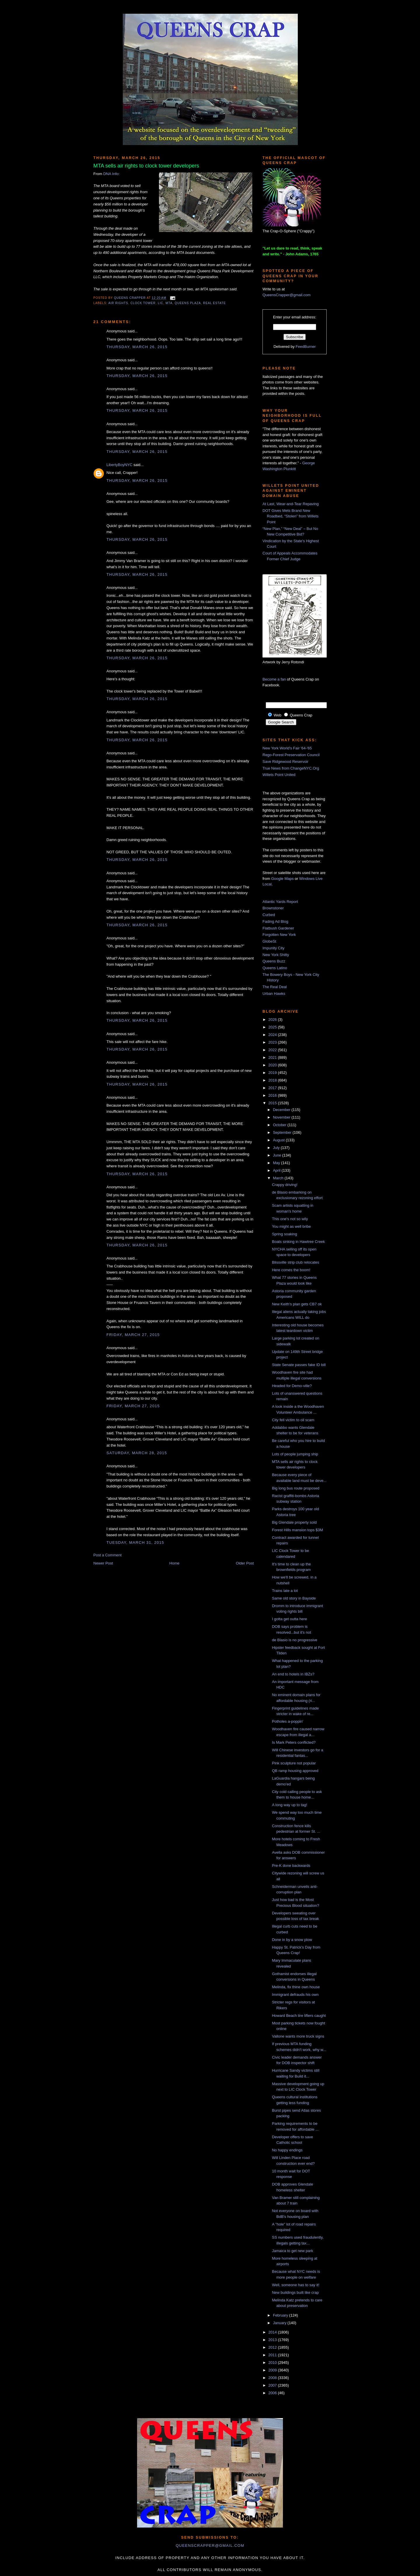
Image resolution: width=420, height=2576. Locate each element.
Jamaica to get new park (292, 2251)
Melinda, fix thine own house (296, 1987)
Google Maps (282, 878)
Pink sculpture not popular (294, 1763)
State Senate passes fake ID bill (299, 1365)
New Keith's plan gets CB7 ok (297, 1304)
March (279, 1178)
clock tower (142, 303)
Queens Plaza (188, 303)
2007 (273, 2385)
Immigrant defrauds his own (295, 1994)
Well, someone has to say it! (295, 2285)
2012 (273, 2347)
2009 (273, 2370)
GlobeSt (269, 941)
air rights (118, 303)
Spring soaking (284, 1234)
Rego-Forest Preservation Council (291, 755)
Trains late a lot (285, 1590)
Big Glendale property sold (294, 1522)
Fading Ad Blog (275, 921)
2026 (273, 1019)
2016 (273, 1095)
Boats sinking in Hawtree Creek (298, 1241)
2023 (273, 1042)
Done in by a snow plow (292, 1939)
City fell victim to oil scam (293, 1420)
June (277, 1155)
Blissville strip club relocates (295, 1262)
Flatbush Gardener (278, 928)
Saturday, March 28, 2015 (136, 1453)
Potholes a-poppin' (287, 1721)
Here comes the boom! (291, 1270)
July (277, 1147)
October (280, 1125)
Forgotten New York (279, 934)
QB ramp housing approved (295, 1771)
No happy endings (287, 2150)
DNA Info (110, 174)
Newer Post (103, 1563)
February (281, 2315)
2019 (273, 1072)
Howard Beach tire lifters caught (299, 2015)
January (280, 2323)
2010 (273, 2362)
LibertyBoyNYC (119, 465)
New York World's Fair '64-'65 (287, 748)
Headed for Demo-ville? (292, 1386)
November (282, 1117)
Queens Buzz (273, 961)
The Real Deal (274, 987)
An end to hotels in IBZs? (293, 1674)
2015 (273, 1103)
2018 (273, 1080)
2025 (273, 1027)
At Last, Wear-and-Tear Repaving (290, 504)
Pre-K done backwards (291, 1865)
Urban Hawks (273, 993)
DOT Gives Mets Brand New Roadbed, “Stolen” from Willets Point (290, 516)
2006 (273, 2393)
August (279, 1140)
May (277, 1163)
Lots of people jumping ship (295, 1454)
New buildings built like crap (295, 2292)
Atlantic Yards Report (280, 901)
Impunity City (273, 948)
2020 (273, 1065)
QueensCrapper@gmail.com (286, 295)
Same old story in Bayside (294, 1598)
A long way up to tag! (289, 1805)
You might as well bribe (291, 1226)
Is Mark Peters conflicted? (294, 1742)
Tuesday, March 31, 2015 (135, 1542)
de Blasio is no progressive (294, 1640)
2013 (273, 2340)
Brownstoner (273, 908)
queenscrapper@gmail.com (210, 2545)
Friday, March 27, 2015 (133, 1335)
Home (174, 1563)
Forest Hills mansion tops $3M (297, 1530)
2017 (273, 1088)
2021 (273, 1057)
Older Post (245, 1563)
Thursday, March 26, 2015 (136, 347)
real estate (214, 303)
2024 (273, 1035)
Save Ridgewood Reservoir (285, 761)
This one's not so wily (290, 1219)
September (283, 1132)
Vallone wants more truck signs (298, 2036)
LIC (160, 303)
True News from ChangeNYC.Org (290, 768)
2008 (273, 2378)
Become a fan (274, 679)
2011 (273, 2355)
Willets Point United (278, 774)
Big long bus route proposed (295, 1488)
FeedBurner (306, 346)
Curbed (268, 915)
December (282, 1110)
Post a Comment (107, 1555)
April (277, 1170)
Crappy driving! (284, 1185)
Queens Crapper (130, 298)
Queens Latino (274, 968)
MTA (169, 303)
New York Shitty (275, 955)
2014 (273, 2332)
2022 (273, 1050)
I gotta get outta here (289, 1619)
